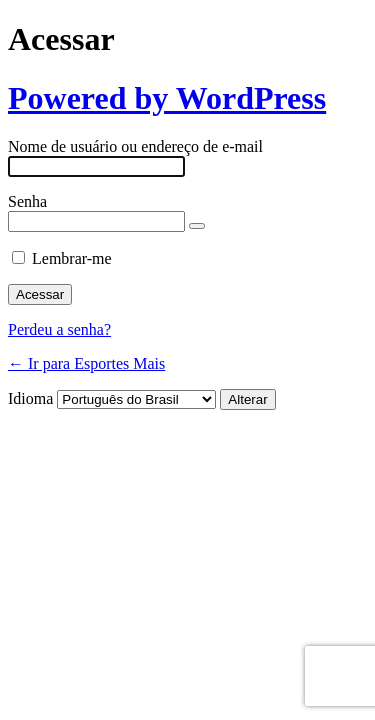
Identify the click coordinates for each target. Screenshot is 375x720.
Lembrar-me (72, 258)
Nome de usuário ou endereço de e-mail (135, 146)
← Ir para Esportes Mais (86, 363)
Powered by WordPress (167, 98)
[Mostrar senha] (197, 226)
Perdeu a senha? (59, 329)
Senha (27, 201)
